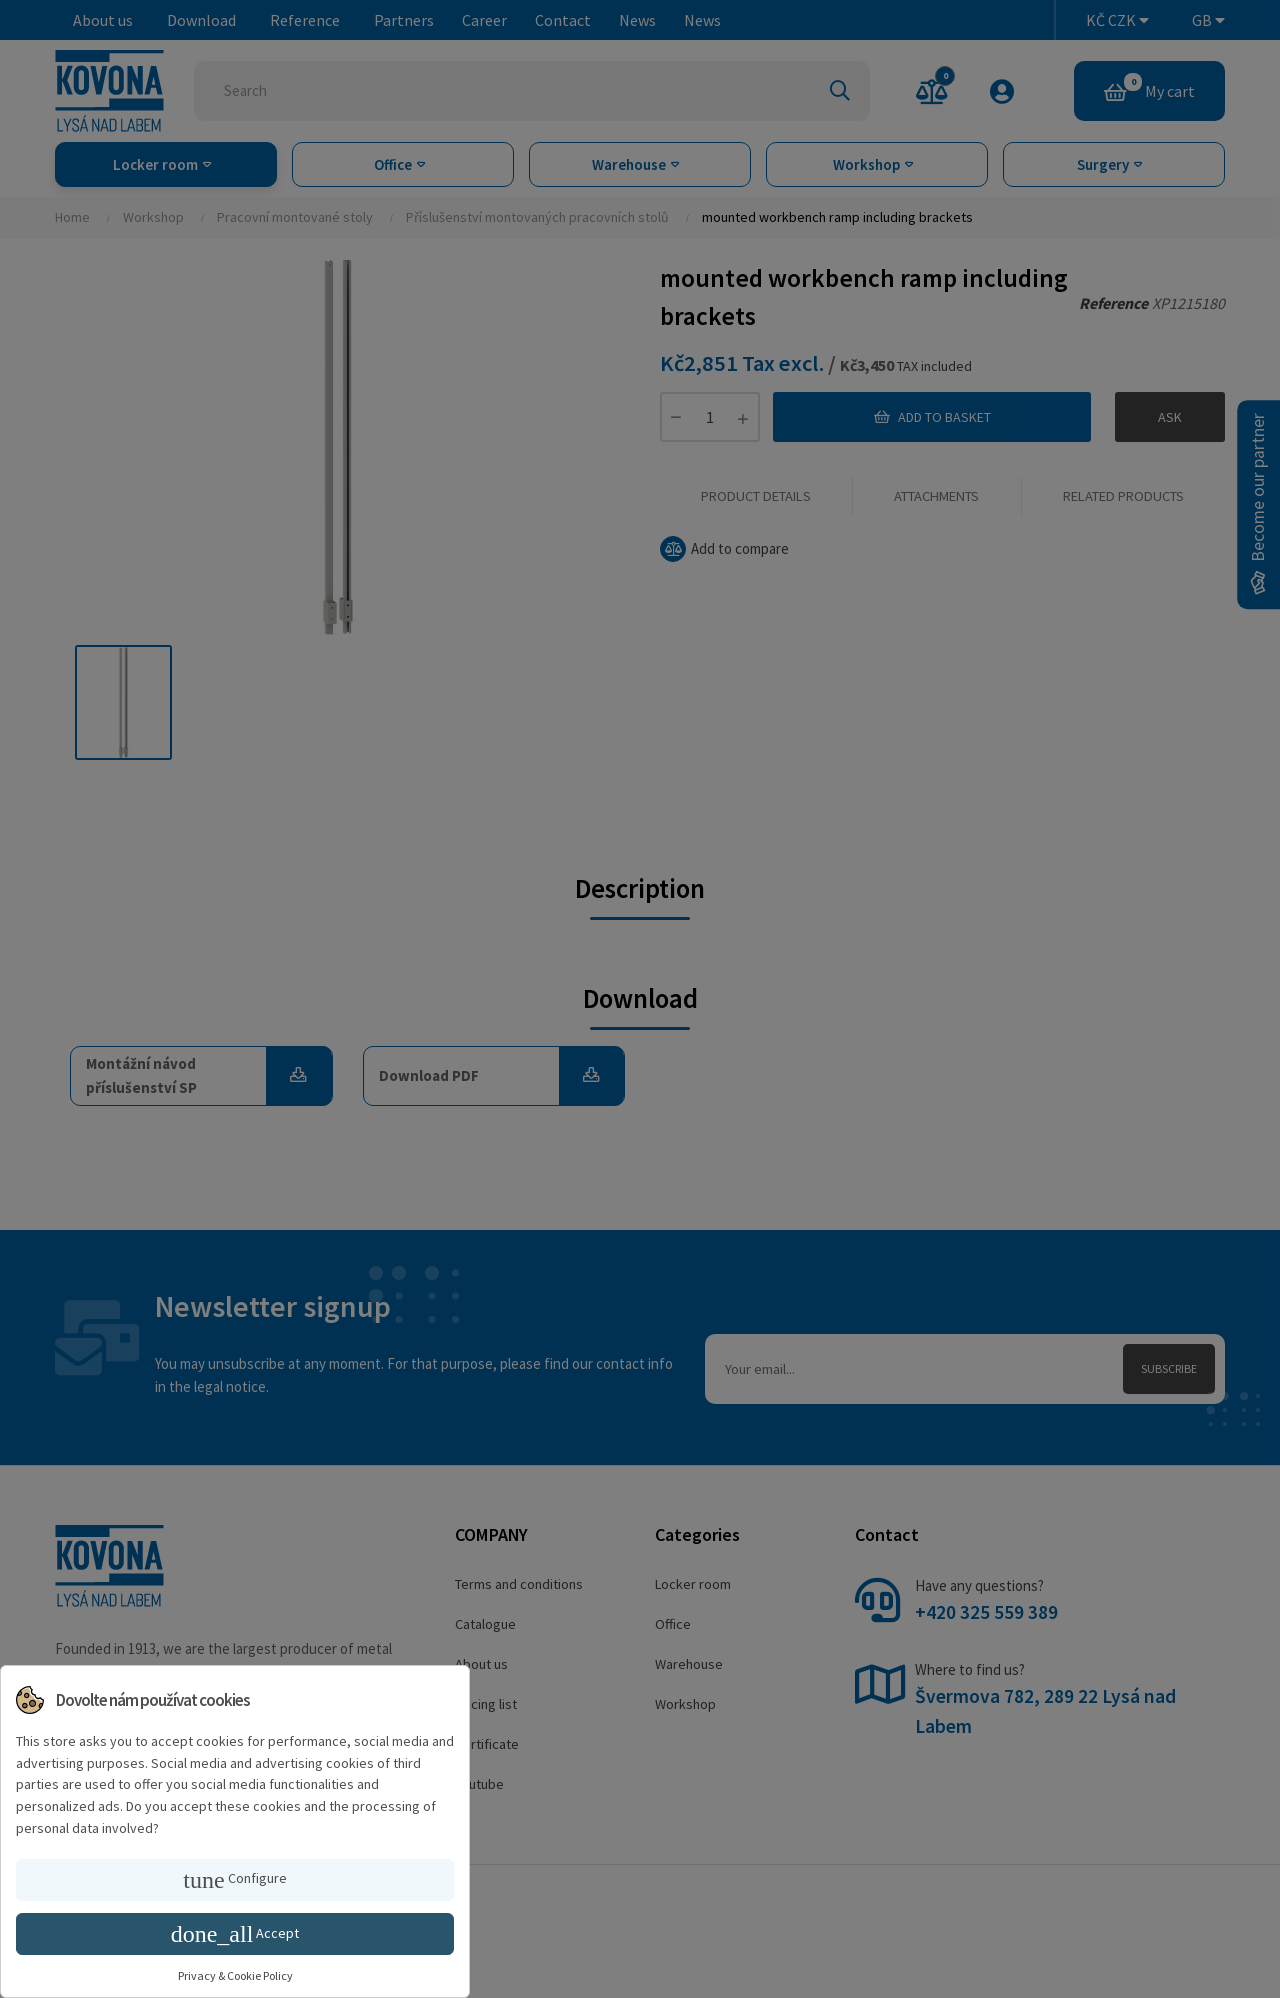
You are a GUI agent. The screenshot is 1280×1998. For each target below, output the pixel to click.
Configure (234, 1880)
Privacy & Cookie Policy (235, 1975)
